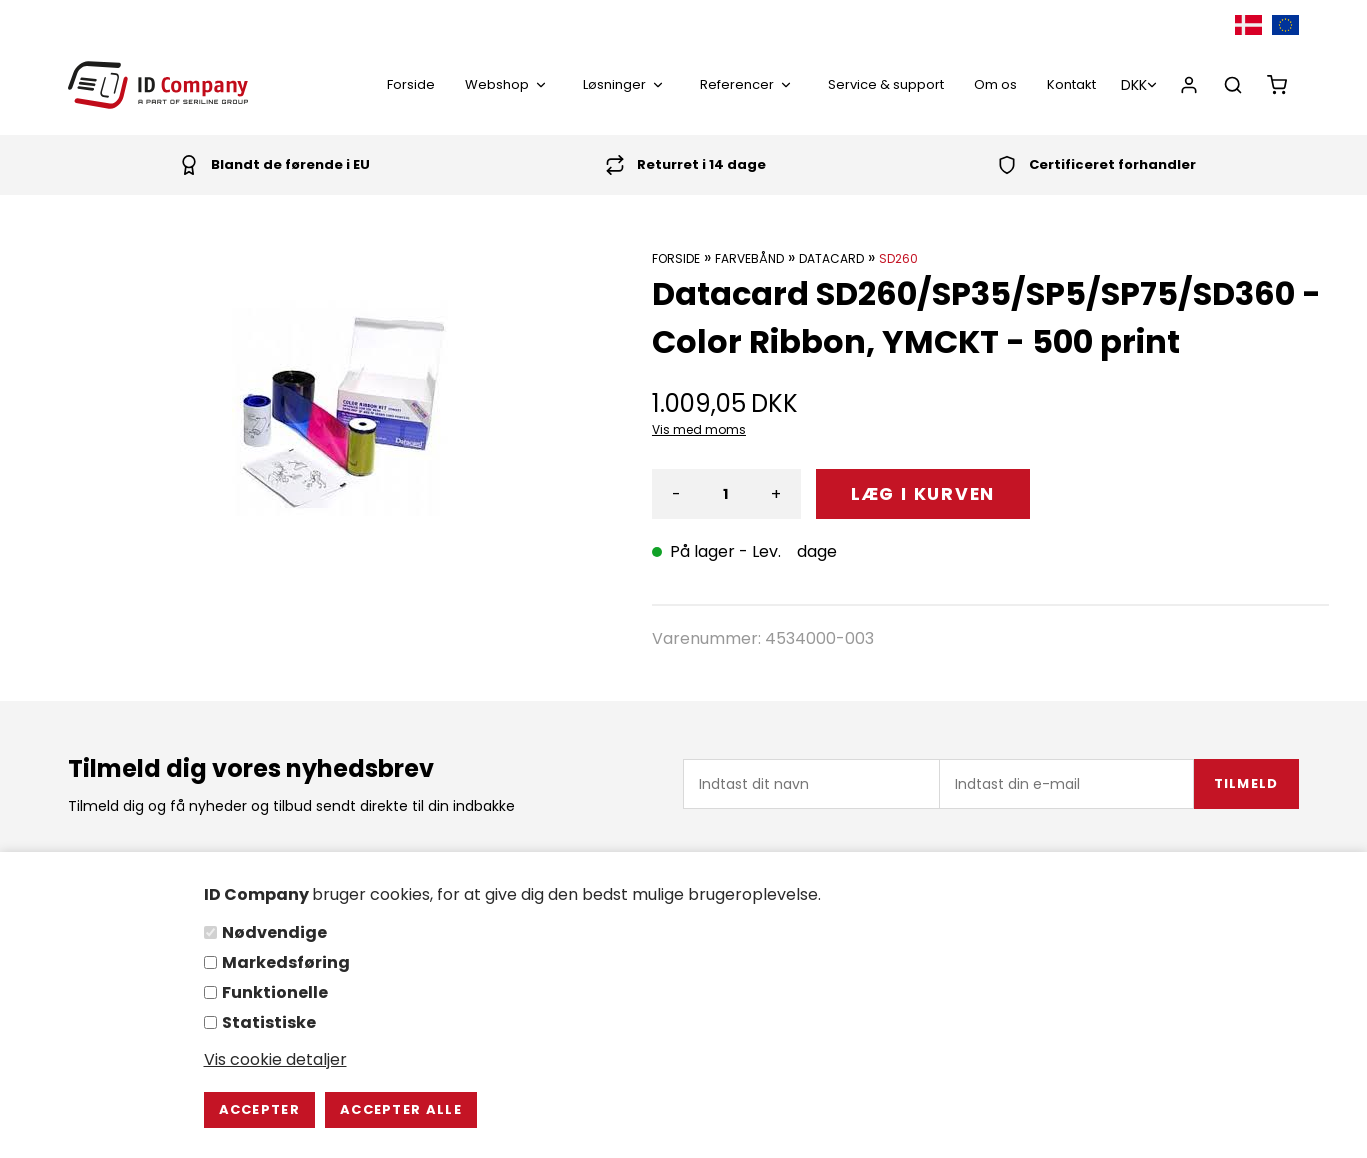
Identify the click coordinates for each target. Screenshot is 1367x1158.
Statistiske (269, 1022)
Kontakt (1071, 84)
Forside (411, 84)
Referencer (749, 84)
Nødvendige (274, 932)
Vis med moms (699, 429)
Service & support (886, 84)
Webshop (509, 84)
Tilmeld (1246, 783)
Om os (995, 84)
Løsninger (626, 84)
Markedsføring (286, 962)
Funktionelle (275, 992)
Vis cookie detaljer (275, 1059)
